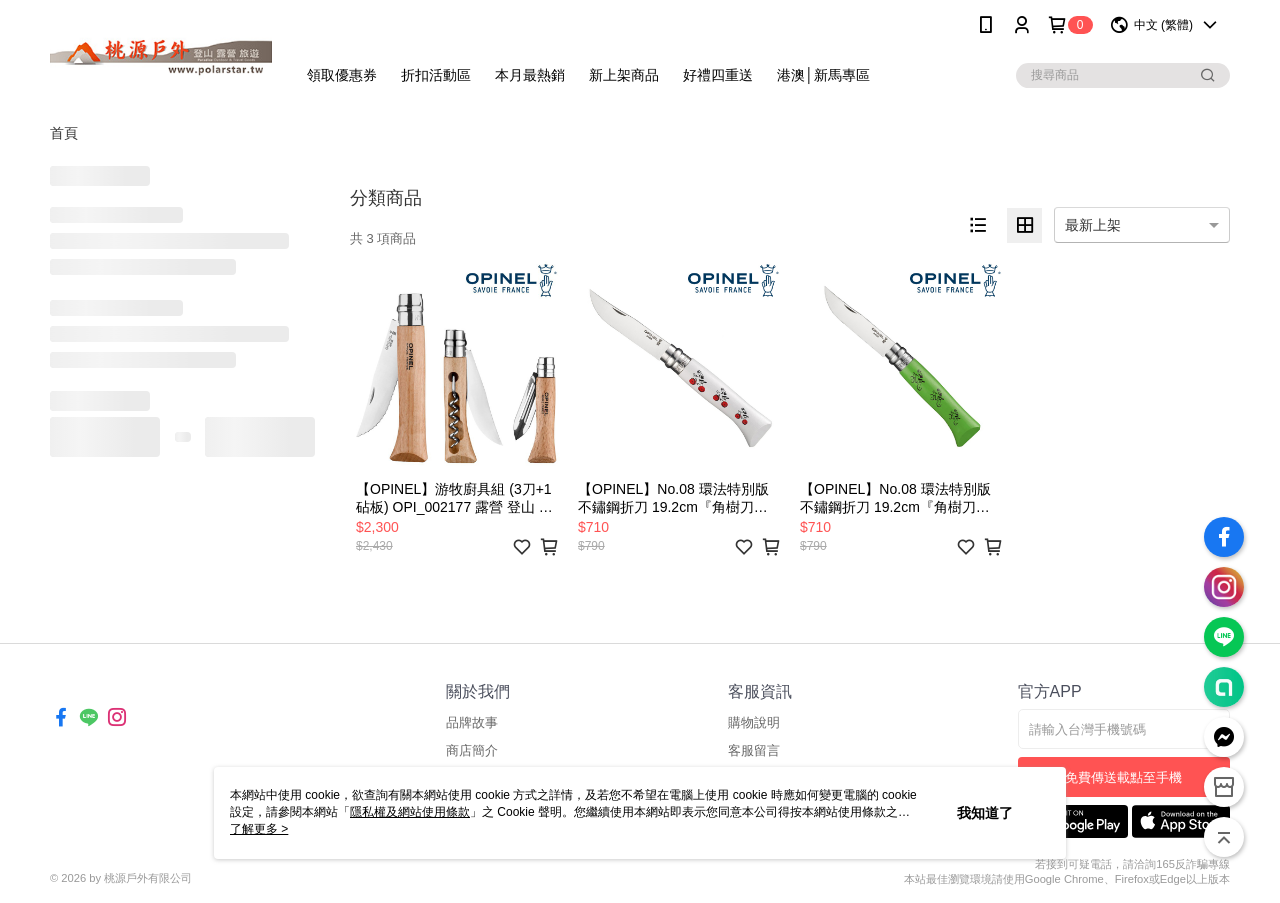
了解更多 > (259, 829)
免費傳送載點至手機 (1123, 777)
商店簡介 (472, 750)
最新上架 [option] (1093, 225)
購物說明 (754, 722)
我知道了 (985, 813)
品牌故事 (472, 722)
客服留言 (754, 750)
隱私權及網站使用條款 (410, 812)
